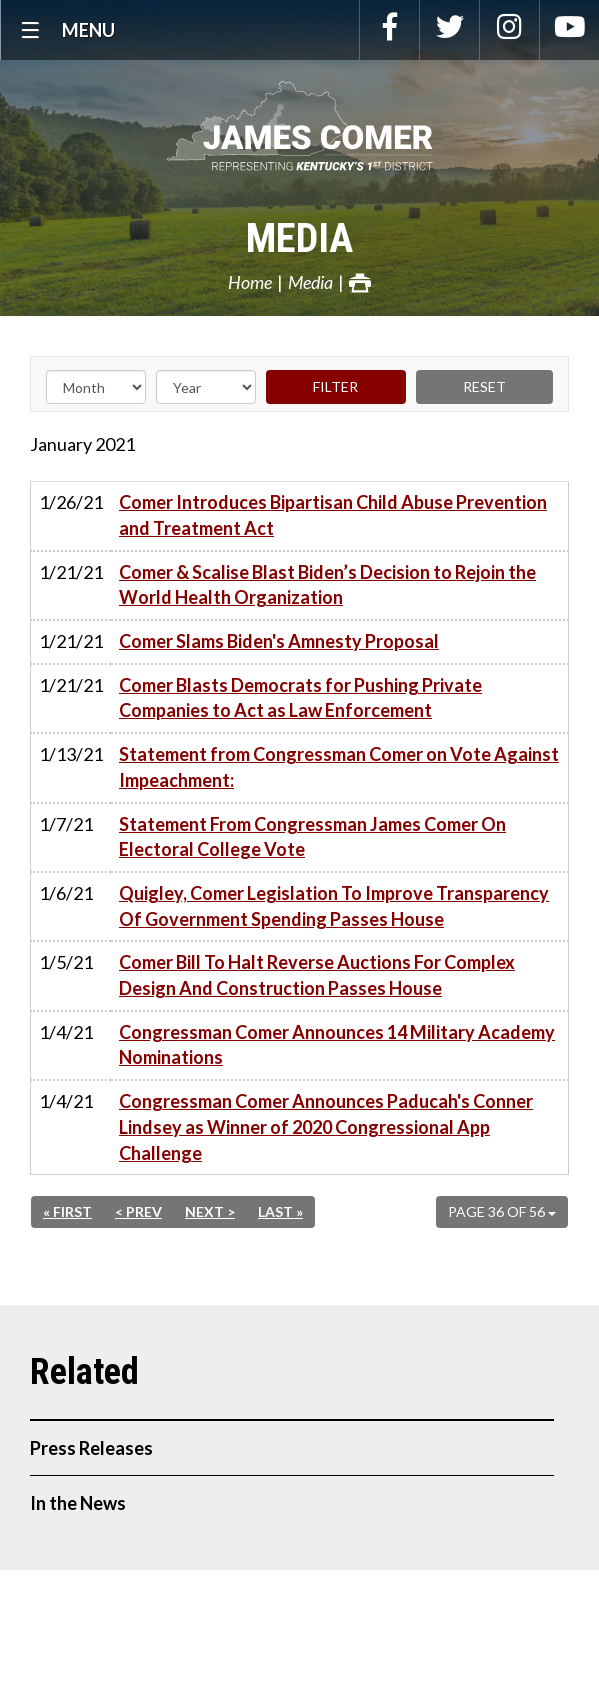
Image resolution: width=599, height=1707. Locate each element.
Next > (210, 1211)
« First (67, 1211)
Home (250, 282)
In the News (78, 1503)
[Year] (206, 387)
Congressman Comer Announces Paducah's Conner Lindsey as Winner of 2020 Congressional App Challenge (326, 1126)
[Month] (96, 387)
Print (360, 283)
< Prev (138, 1211)
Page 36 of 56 (502, 1211)
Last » (280, 1211)
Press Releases (91, 1448)
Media (299, 238)
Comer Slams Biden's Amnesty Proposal (279, 641)
